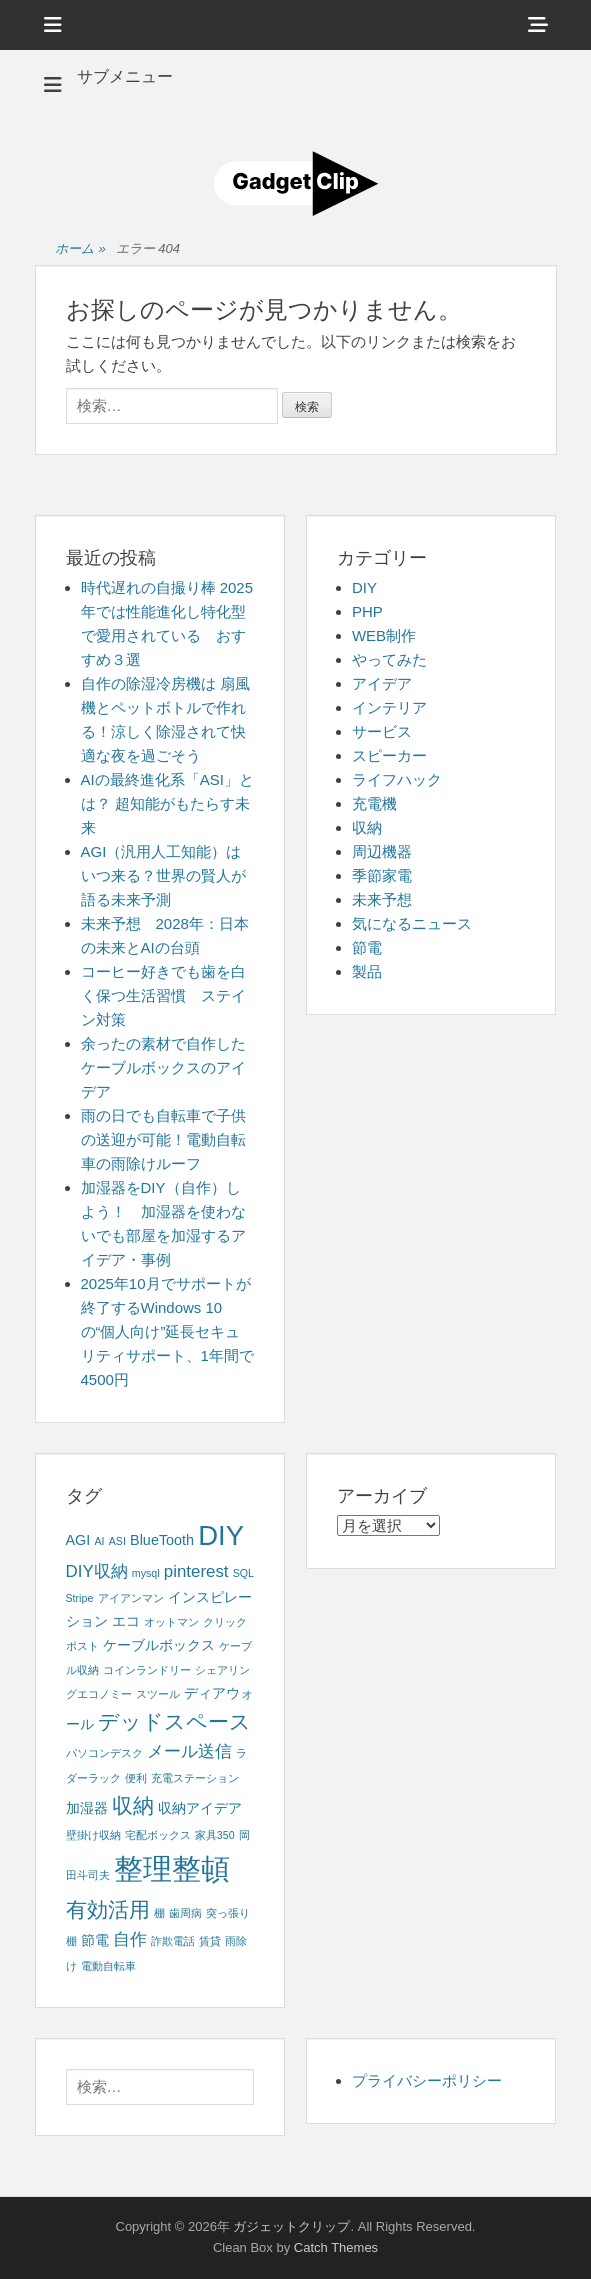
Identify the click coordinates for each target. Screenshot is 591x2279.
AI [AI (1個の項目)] (99, 1541)
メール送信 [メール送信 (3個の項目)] (189, 1751)
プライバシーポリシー (427, 2080)
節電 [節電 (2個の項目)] (95, 1940)
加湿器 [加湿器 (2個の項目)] (87, 1808)
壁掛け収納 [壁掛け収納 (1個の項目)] (93, 1835)
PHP (367, 611)
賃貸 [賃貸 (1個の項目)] (210, 1941)
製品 (367, 971)
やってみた (389, 659)
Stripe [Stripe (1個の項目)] (80, 1598)
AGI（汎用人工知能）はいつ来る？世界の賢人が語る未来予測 (163, 875)
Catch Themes (336, 2247)
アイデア (382, 683)
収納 (367, 827)
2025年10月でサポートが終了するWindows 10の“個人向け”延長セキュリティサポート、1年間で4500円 (167, 1331)
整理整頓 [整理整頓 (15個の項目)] (172, 1868)
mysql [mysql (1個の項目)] (146, 1573)
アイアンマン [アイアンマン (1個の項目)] (131, 1598)
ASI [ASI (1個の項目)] (117, 1541)
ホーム (80, 249)
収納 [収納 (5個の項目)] (133, 1805)
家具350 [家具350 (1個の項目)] (215, 1835)
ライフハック (397, 779)
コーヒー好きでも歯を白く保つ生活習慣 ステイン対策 (163, 995)
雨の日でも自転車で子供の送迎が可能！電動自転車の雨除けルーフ (163, 1139)
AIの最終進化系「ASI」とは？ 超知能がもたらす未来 (167, 803)
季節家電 (382, 875)
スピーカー (389, 755)
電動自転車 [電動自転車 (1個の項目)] (108, 1966)
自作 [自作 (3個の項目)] (130, 1939)
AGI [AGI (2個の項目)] (78, 1540)
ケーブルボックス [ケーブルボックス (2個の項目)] (159, 1645)
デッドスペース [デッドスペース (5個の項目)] (174, 1721)
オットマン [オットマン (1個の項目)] (171, 1622)
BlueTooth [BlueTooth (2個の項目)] (162, 1540)
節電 (367, 947)
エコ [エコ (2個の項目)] (126, 1621)
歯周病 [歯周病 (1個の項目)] (185, 1913)
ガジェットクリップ (291, 2226)
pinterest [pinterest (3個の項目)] (196, 1571)
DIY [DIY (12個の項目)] (221, 1535)
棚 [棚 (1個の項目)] (159, 1913)
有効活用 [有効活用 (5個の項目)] (108, 1909)
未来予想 (382, 899)
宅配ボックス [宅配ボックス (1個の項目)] (158, 1835)
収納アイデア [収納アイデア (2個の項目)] (200, 1808)
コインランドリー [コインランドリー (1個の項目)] (147, 1670)
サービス (382, 731)
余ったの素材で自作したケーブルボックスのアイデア (163, 1067)
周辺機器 (382, 851)
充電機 (374, 803)
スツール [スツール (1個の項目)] (158, 1694)
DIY (364, 587)
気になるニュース (412, 923)
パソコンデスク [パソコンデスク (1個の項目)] (104, 1753)
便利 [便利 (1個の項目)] (136, 1778)
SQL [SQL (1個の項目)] (243, 1573)
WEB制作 (384, 635)
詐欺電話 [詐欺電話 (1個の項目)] (173, 1941)
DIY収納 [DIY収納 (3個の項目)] (97, 1571)
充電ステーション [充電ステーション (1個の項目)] (195, 1778)
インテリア (389, 707)
